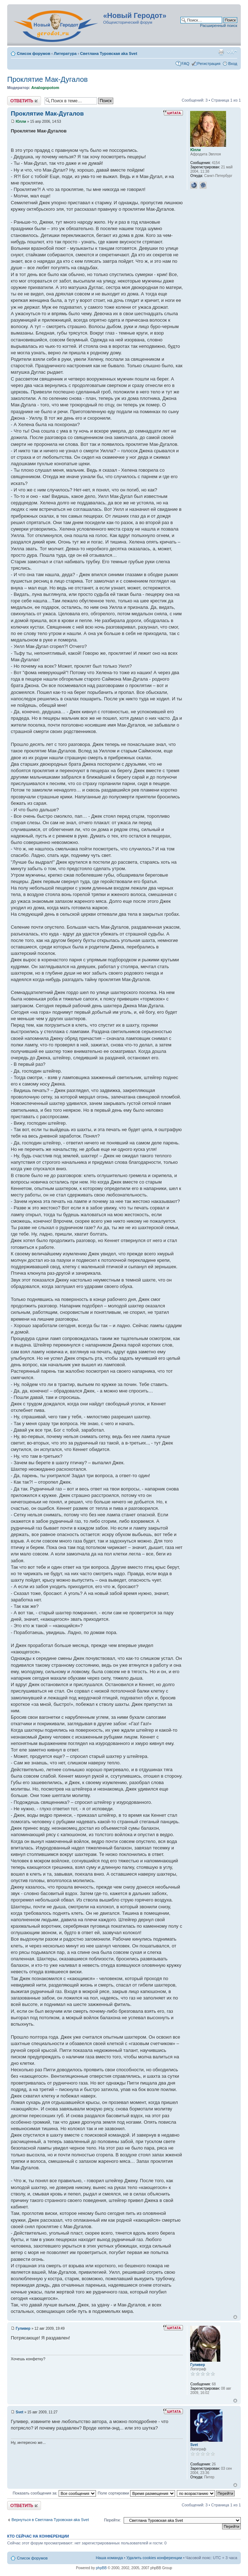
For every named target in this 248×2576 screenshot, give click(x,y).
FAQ (185, 63)
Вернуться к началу (235, 2317)
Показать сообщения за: (54, 2493)
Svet (19, 2412)
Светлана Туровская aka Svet (108, 53)
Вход (232, 63)
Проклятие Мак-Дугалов (47, 79)
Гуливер (23, 2328)
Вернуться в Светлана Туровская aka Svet (50, 2519)
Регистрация (208, 63)
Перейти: (112, 2520)
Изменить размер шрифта (232, 52)
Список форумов (33, 53)
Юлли (21, 121)
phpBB (101, 2568)
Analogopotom (45, 87)
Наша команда (109, 2558)
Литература (65, 53)
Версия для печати (221, 52)
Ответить (24, 100)
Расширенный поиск (218, 25)
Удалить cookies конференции (154, 2558)
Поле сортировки (136, 2493)
